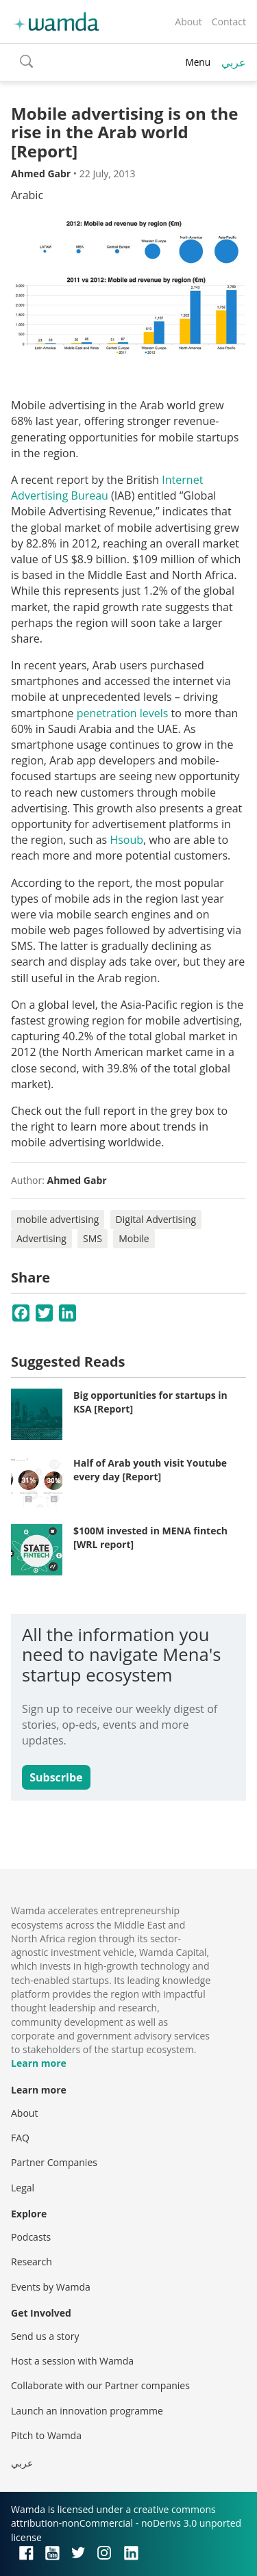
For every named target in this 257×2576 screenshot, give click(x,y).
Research (31, 2261)
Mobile (134, 1238)
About (188, 21)
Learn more (38, 2063)
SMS (92, 1238)
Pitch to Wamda (46, 2435)
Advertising (41, 1238)
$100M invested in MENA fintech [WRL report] (150, 1537)
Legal (22, 2187)
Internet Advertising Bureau (107, 487)
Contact (229, 21)
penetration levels (123, 713)
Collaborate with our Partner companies (100, 2385)
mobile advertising (57, 1219)
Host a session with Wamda (72, 2360)
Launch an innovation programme (87, 2410)
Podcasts (31, 2236)
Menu (197, 61)
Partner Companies (54, 2162)
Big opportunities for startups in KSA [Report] (150, 1402)
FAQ (20, 2137)
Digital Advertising (156, 1219)
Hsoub (126, 839)
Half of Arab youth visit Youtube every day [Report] (150, 1469)
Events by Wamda (50, 2286)
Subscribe (55, 1777)
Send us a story (45, 2336)
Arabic (27, 195)
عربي (233, 62)
